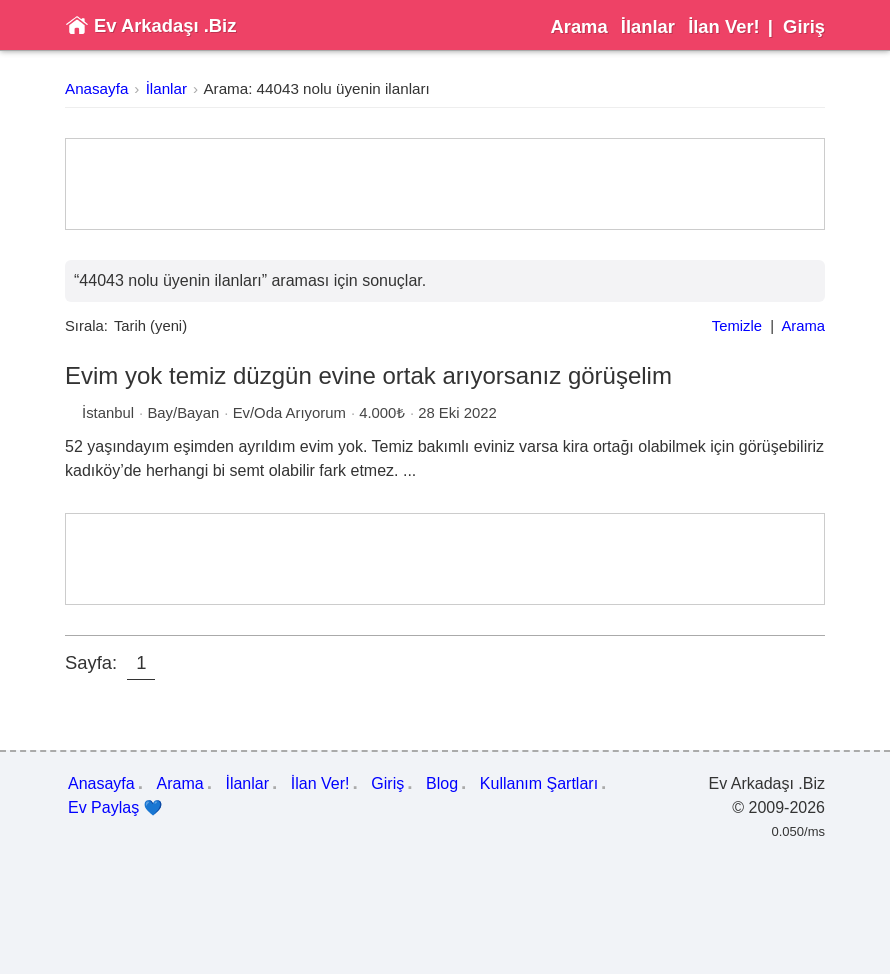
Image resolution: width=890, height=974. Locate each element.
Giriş (804, 26)
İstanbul (108, 413)
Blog (442, 783)
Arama (578, 26)
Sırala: (86, 326)
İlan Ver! (724, 26)
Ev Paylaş (115, 808)
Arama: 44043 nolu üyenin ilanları (316, 88)
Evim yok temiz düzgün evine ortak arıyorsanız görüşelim (368, 375)
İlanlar (648, 26)
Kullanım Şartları (539, 783)
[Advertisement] (445, 184)
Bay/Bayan (183, 413)
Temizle (737, 326)
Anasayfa (96, 88)
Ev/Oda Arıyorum (289, 413)
